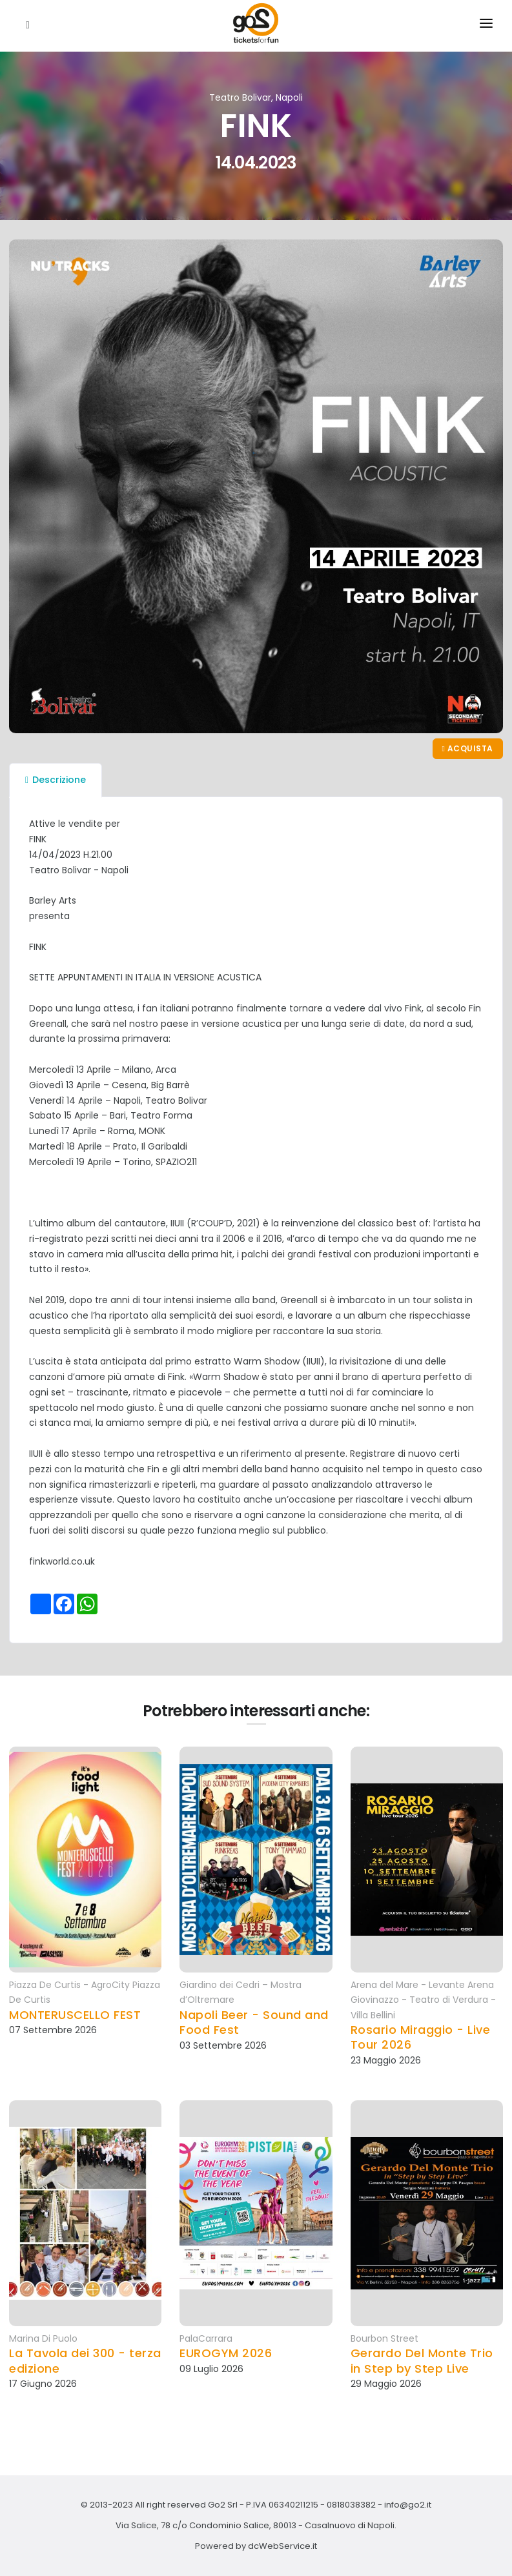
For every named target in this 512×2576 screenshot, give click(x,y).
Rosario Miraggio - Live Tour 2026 (421, 2037)
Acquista (467, 748)
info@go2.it (407, 2505)
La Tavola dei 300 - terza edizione (85, 2361)
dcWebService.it (282, 2546)
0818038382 (351, 2505)
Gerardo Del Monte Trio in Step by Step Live (422, 2361)
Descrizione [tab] (55, 779)
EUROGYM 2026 (225, 2353)
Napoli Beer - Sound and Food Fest (254, 2022)
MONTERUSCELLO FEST (75, 2015)
